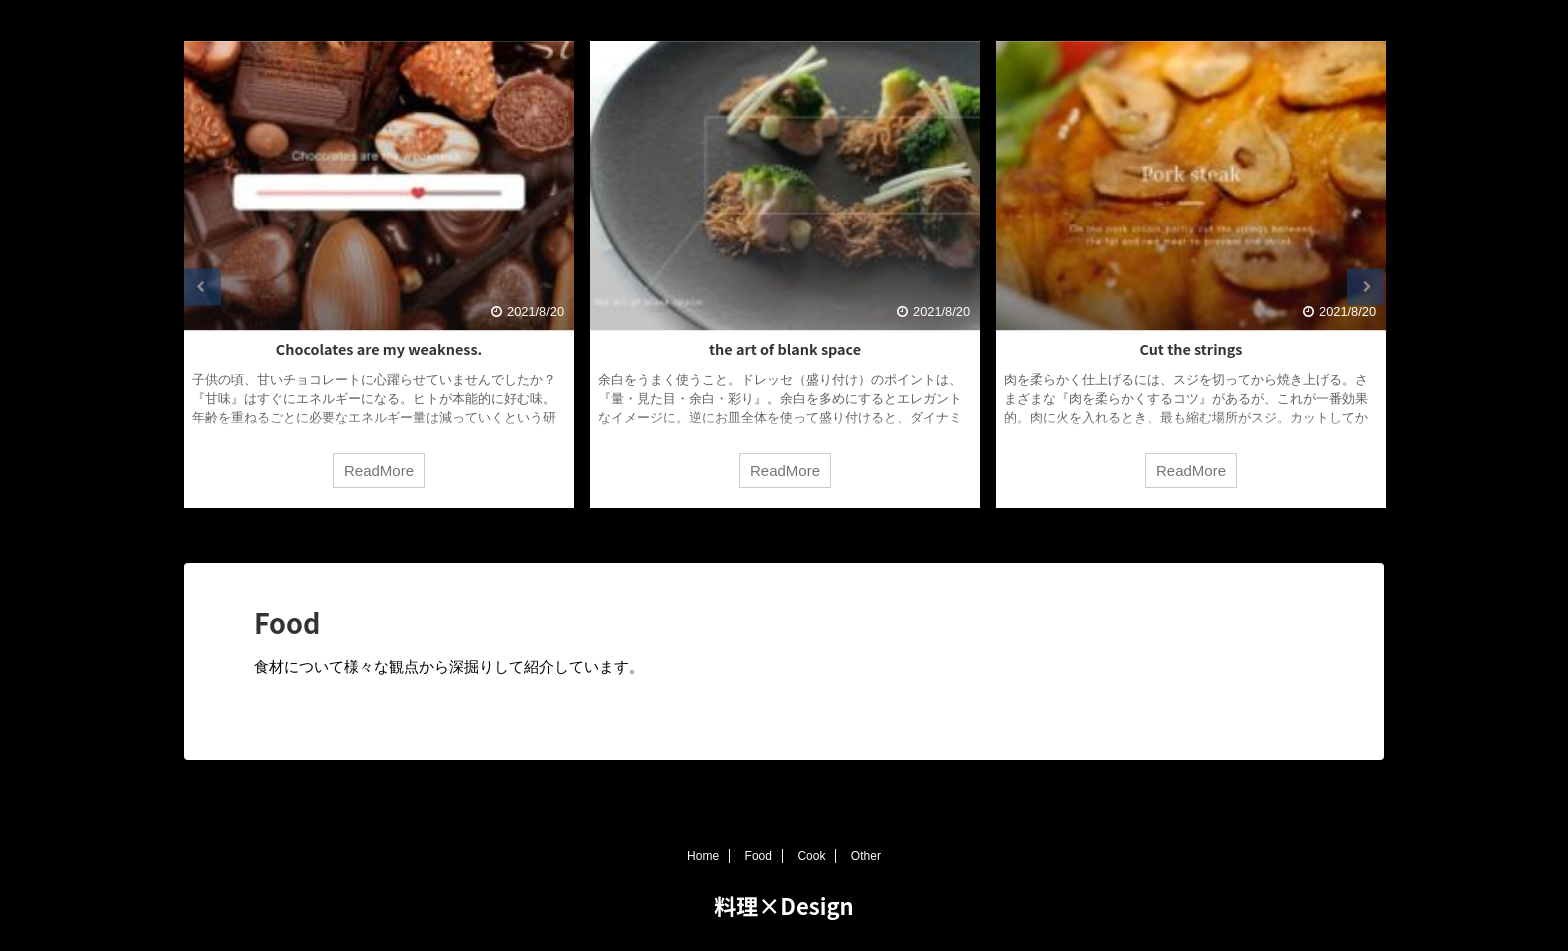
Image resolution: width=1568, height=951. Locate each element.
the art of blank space (785, 348)
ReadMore (379, 470)
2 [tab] (754, 533)
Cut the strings (1191, 348)
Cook (811, 856)
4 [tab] (814, 533)
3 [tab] (784, 533)
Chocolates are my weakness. (379, 348)
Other (866, 856)
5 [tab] (844, 533)
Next (1365, 286)
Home (703, 856)
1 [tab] (724, 533)
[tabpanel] (379, 274)
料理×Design (783, 905)
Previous (202, 286)
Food (758, 856)
